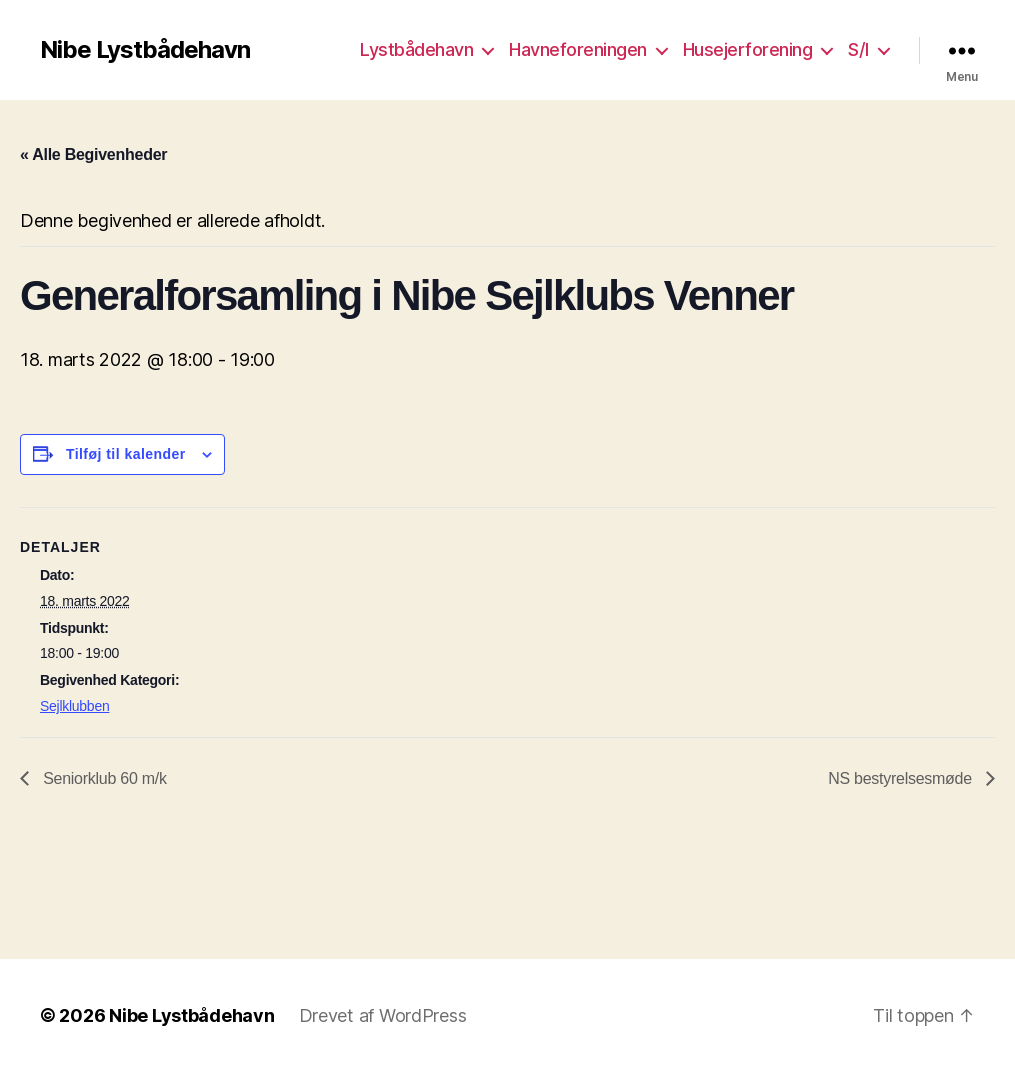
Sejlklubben (74, 706)
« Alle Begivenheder (93, 154)
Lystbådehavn (416, 49)
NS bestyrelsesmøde (902, 778)
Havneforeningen (578, 49)
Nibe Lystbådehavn (145, 50)
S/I (858, 49)
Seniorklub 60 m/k (103, 778)
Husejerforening (748, 49)
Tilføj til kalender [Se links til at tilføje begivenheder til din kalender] (126, 454)
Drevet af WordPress (383, 1015)
